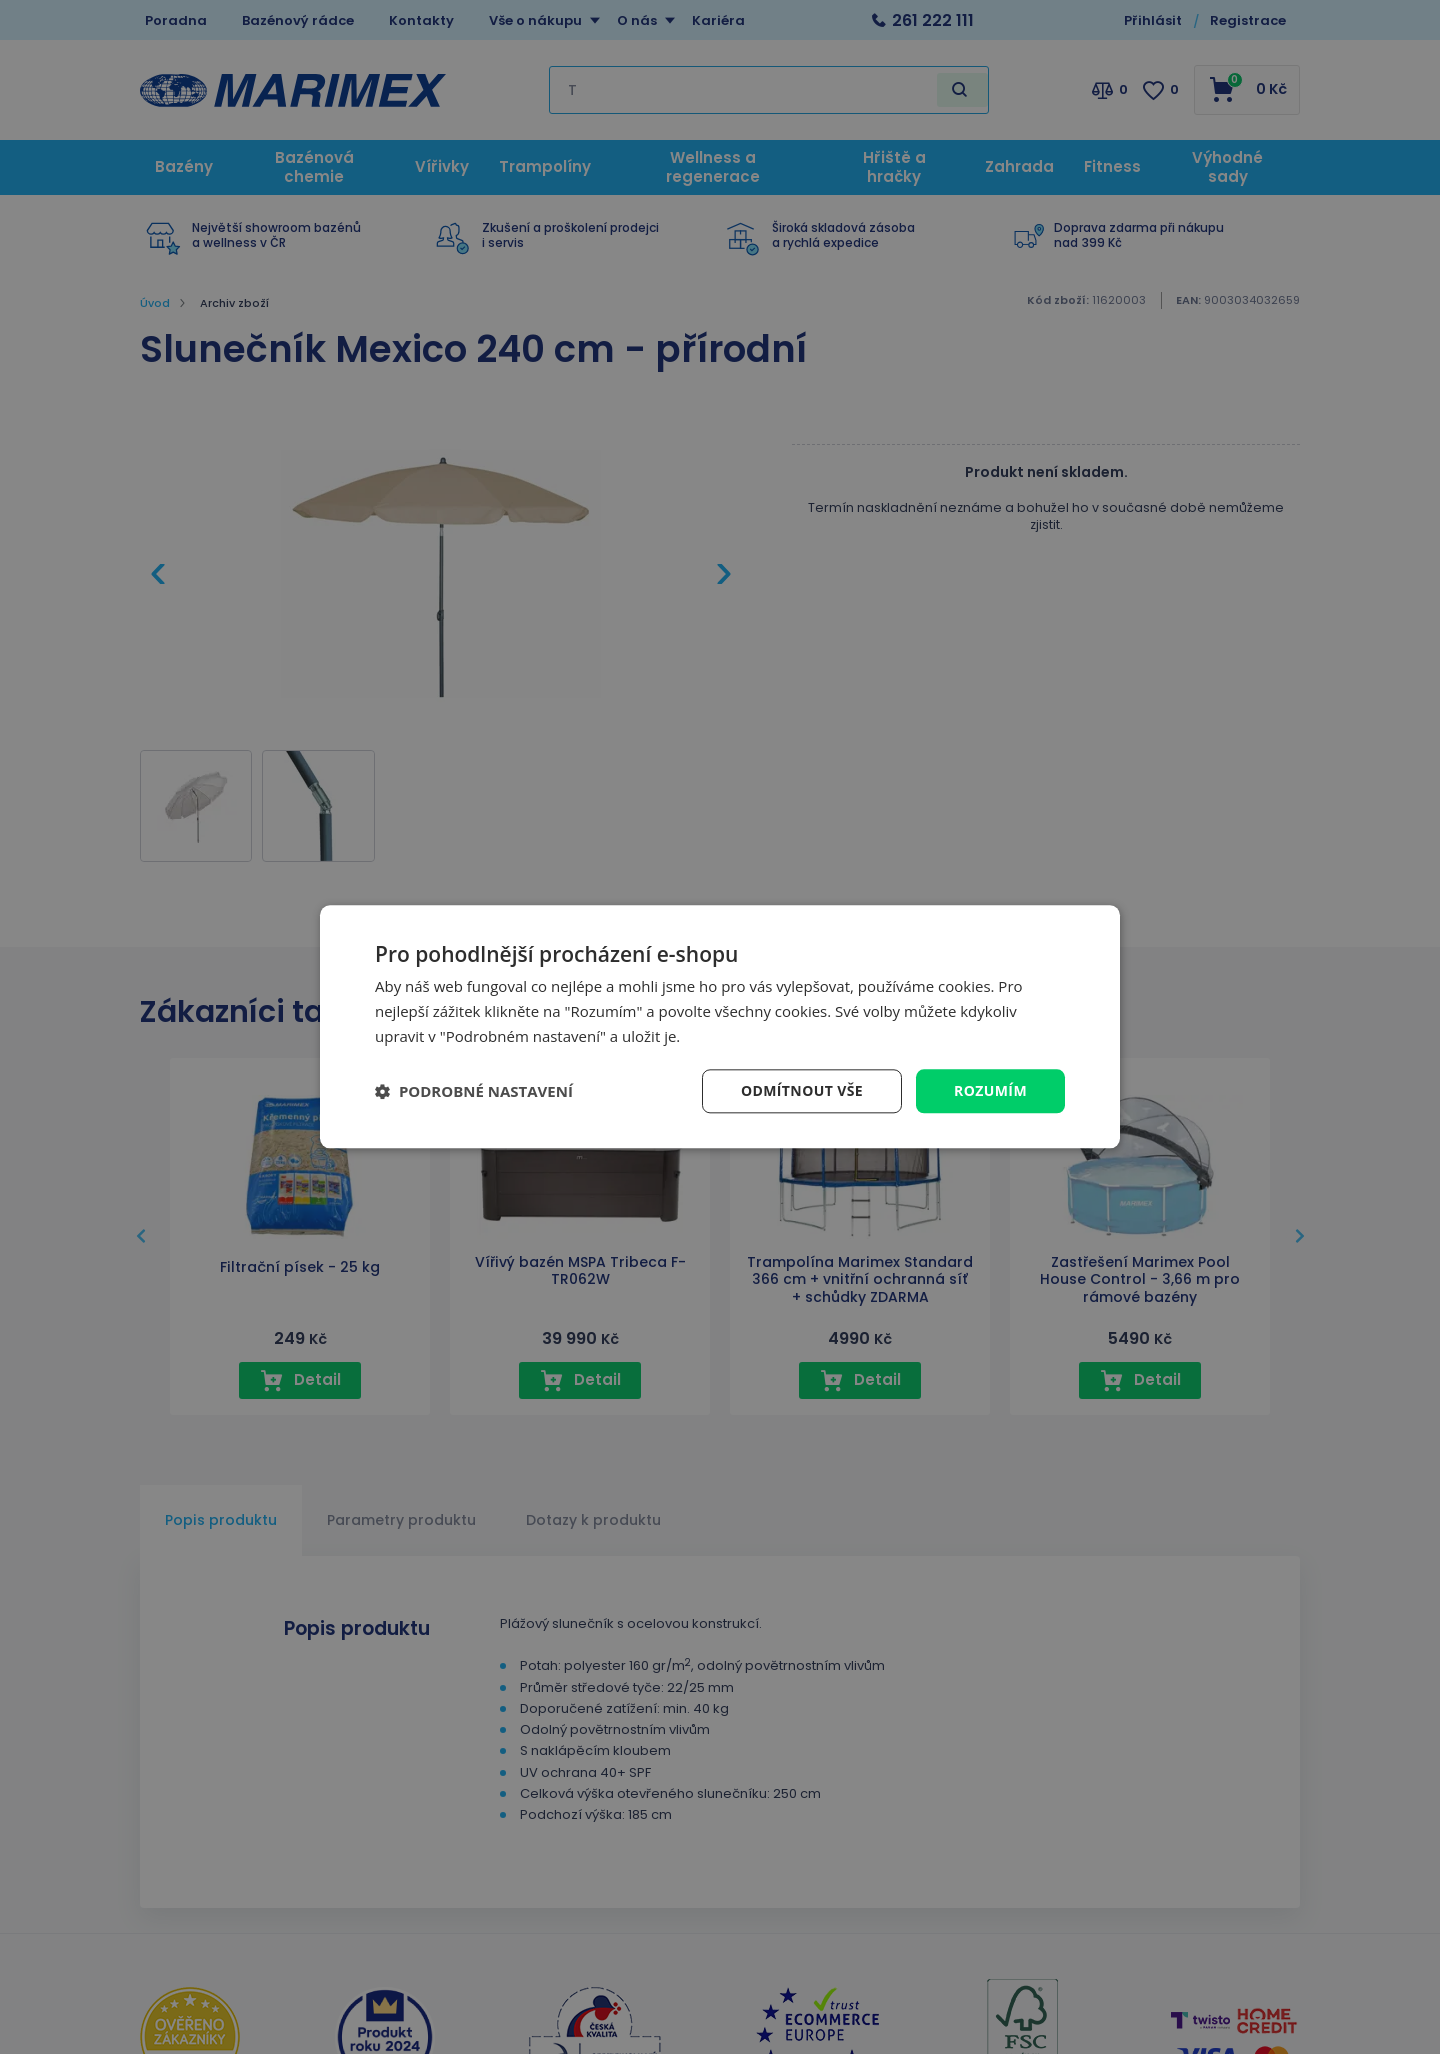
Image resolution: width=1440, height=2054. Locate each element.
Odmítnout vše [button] (802, 1090)
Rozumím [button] (990, 1090)
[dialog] (720, 1026)
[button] (474, 1091)
